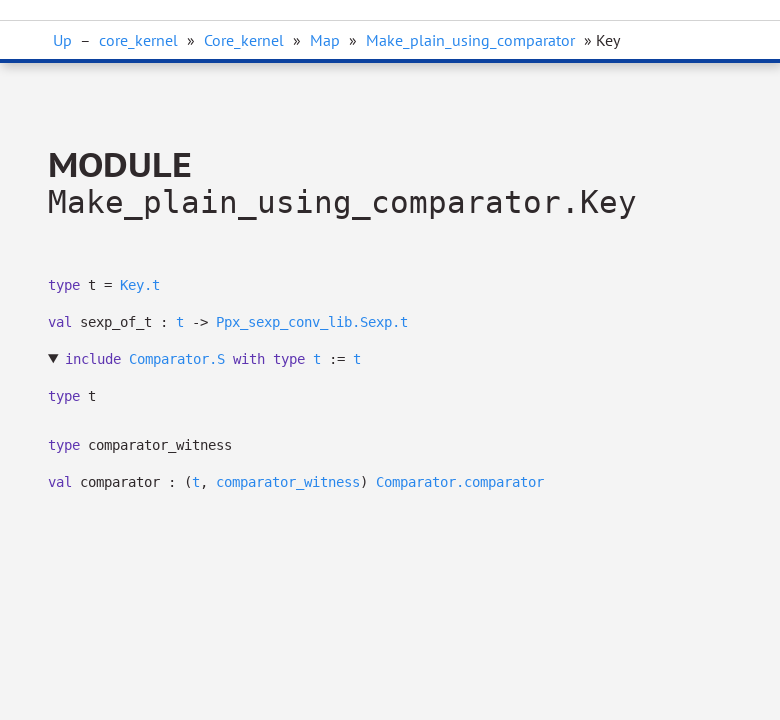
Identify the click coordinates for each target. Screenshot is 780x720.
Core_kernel (244, 40)
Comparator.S (177, 359)
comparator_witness (288, 482)
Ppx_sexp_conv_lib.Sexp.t (312, 322)
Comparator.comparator (460, 482)
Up (62, 40)
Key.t (140, 285)
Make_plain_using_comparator (470, 40)
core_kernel (138, 40)
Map (325, 40)
